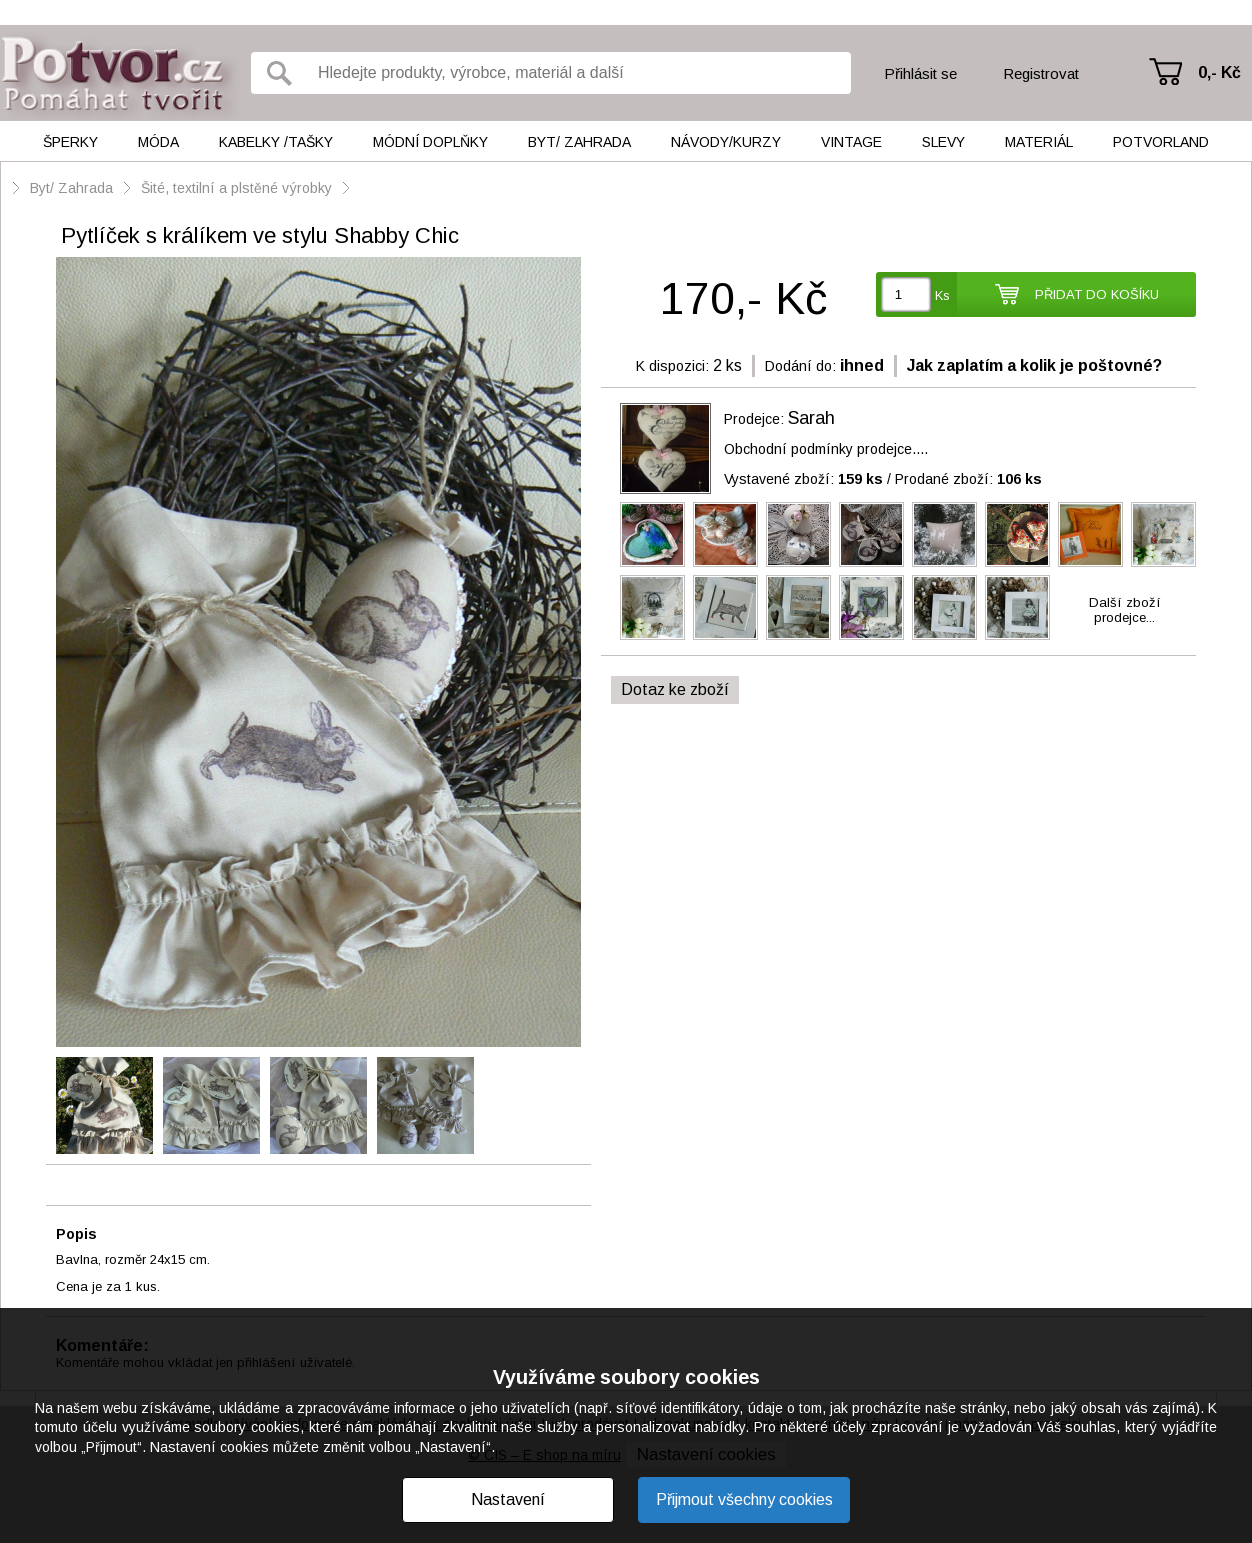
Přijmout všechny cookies (744, 1499)
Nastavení (508, 1499)
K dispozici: (672, 366)
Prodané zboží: (968, 479)
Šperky (70, 142)
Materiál (1039, 142)
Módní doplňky (430, 142)
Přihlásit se (920, 73)
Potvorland (1161, 142)
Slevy (943, 142)
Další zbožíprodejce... (1125, 610)
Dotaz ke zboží (675, 689)
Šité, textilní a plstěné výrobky (238, 188)
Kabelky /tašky (276, 142)
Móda (158, 142)
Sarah (811, 418)
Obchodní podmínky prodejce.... (826, 449)
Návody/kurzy (726, 142)
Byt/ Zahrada (579, 142)
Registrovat (1041, 73)
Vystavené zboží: (803, 479)
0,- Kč (1219, 72)
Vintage (851, 142)
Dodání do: (800, 366)
